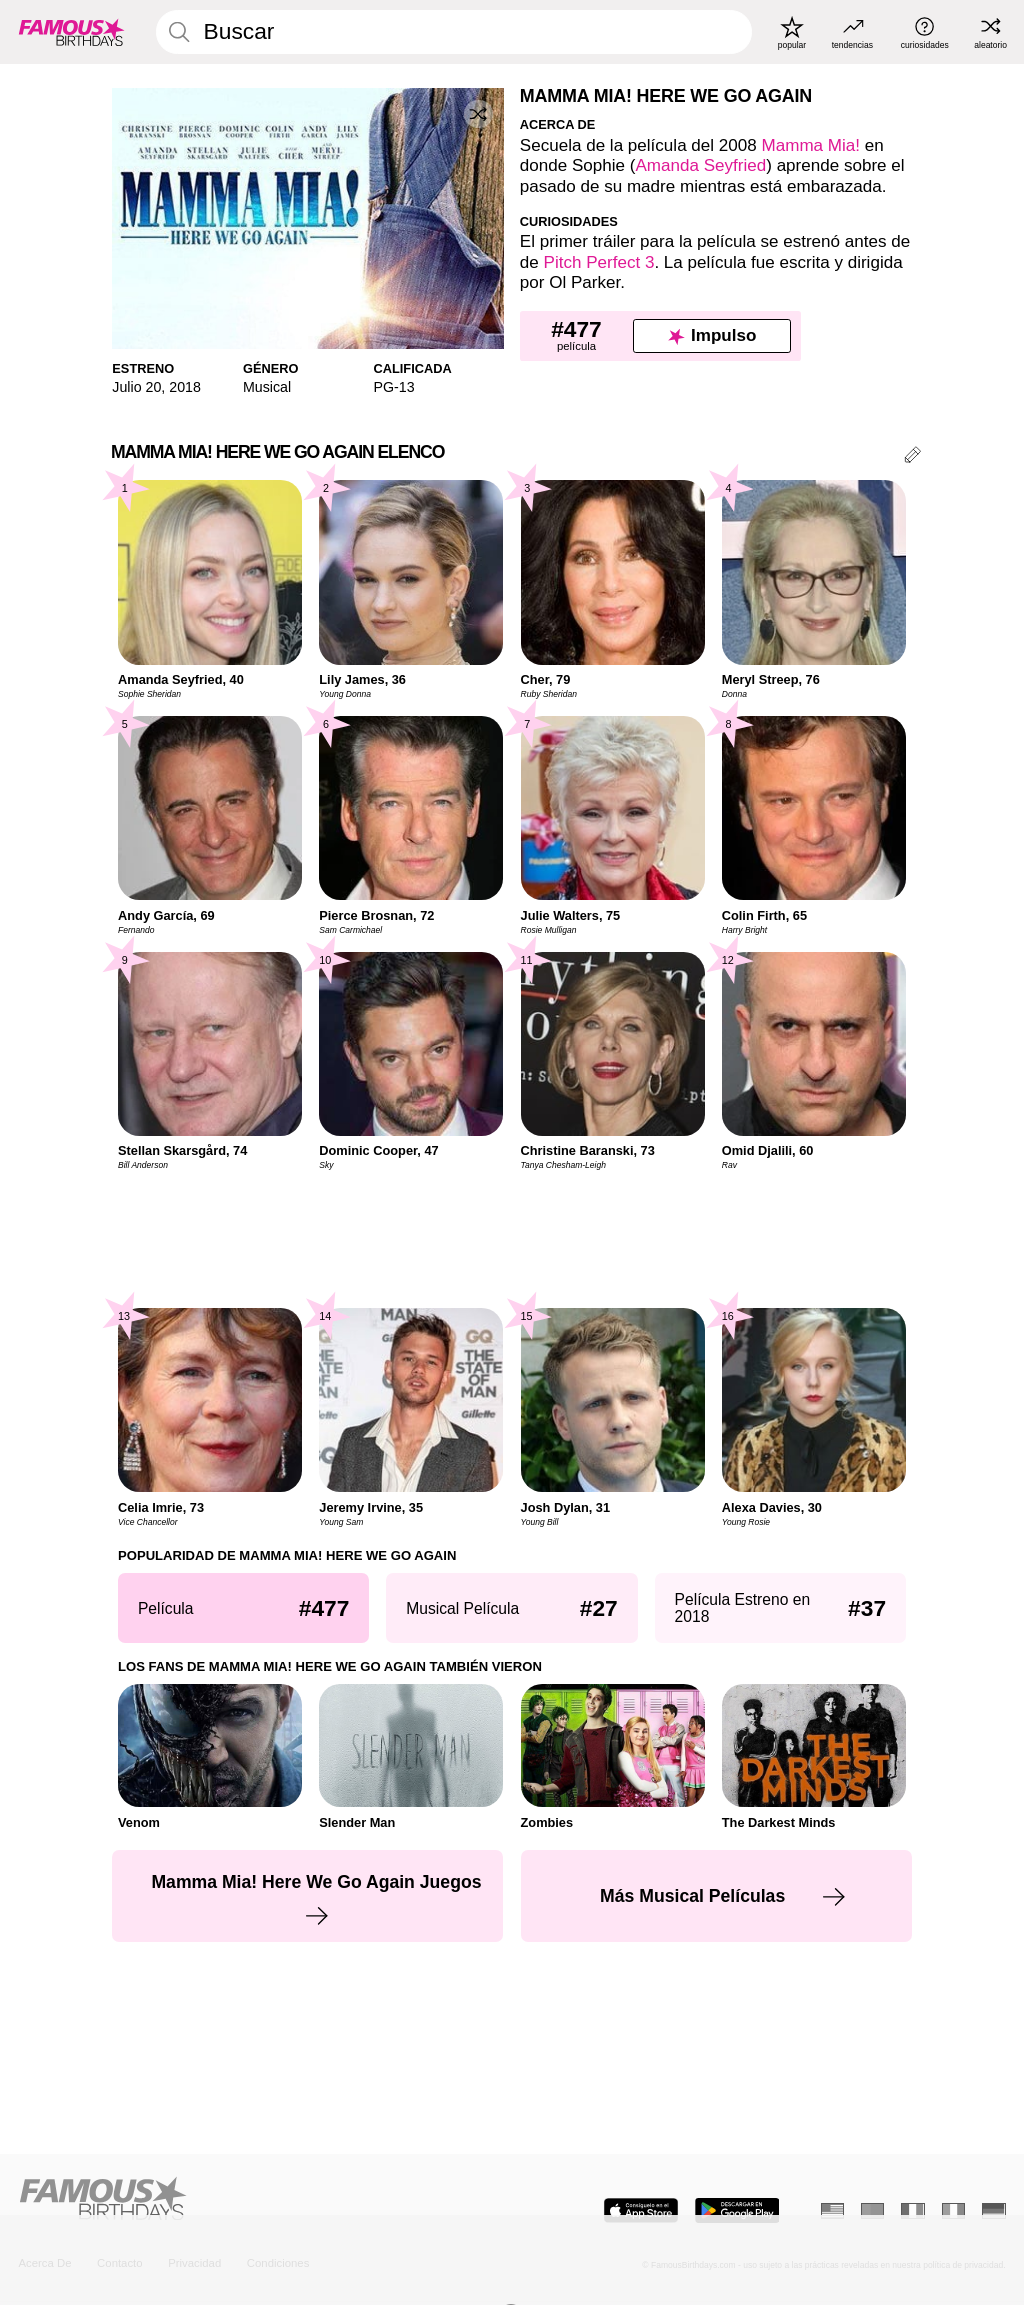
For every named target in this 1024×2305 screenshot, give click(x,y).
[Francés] (912, 2211)
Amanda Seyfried (700, 165)
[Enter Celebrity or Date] (454, 32)
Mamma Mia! (811, 145)
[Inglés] (832, 2211)
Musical (267, 387)
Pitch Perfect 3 (599, 262)
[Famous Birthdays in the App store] (641, 2210)
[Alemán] (993, 2211)
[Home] (258, 2200)
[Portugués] (872, 2211)
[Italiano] (953, 2211)
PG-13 (394, 387)
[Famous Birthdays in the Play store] (737, 2210)
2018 (185, 387)
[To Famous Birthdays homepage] (72, 32)
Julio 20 (136, 387)
